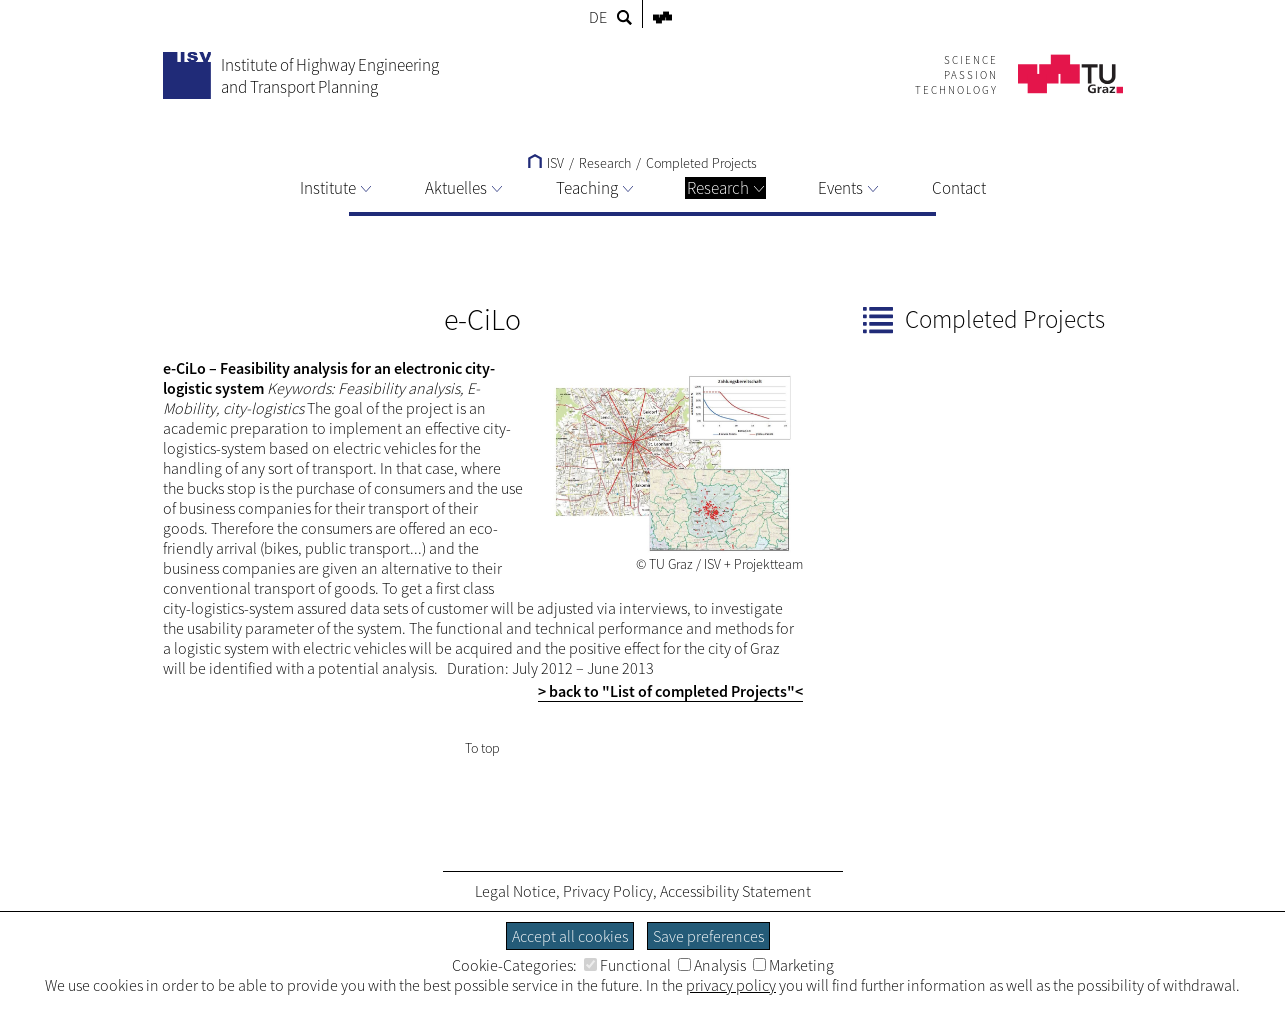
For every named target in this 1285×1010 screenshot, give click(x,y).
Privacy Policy (608, 891)
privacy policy (731, 985)
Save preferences (708, 936)
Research (725, 188)
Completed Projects (701, 163)
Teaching (594, 188)
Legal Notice (515, 891)
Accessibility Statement (735, 891)
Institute (335, 188)
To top (482, 748)
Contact (959, 188)
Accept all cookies (570, 936)
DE (598, 17)
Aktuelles (463, 188)
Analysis (712, 965)
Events (848, 188)
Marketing (793, 965)
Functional (627, 965)
